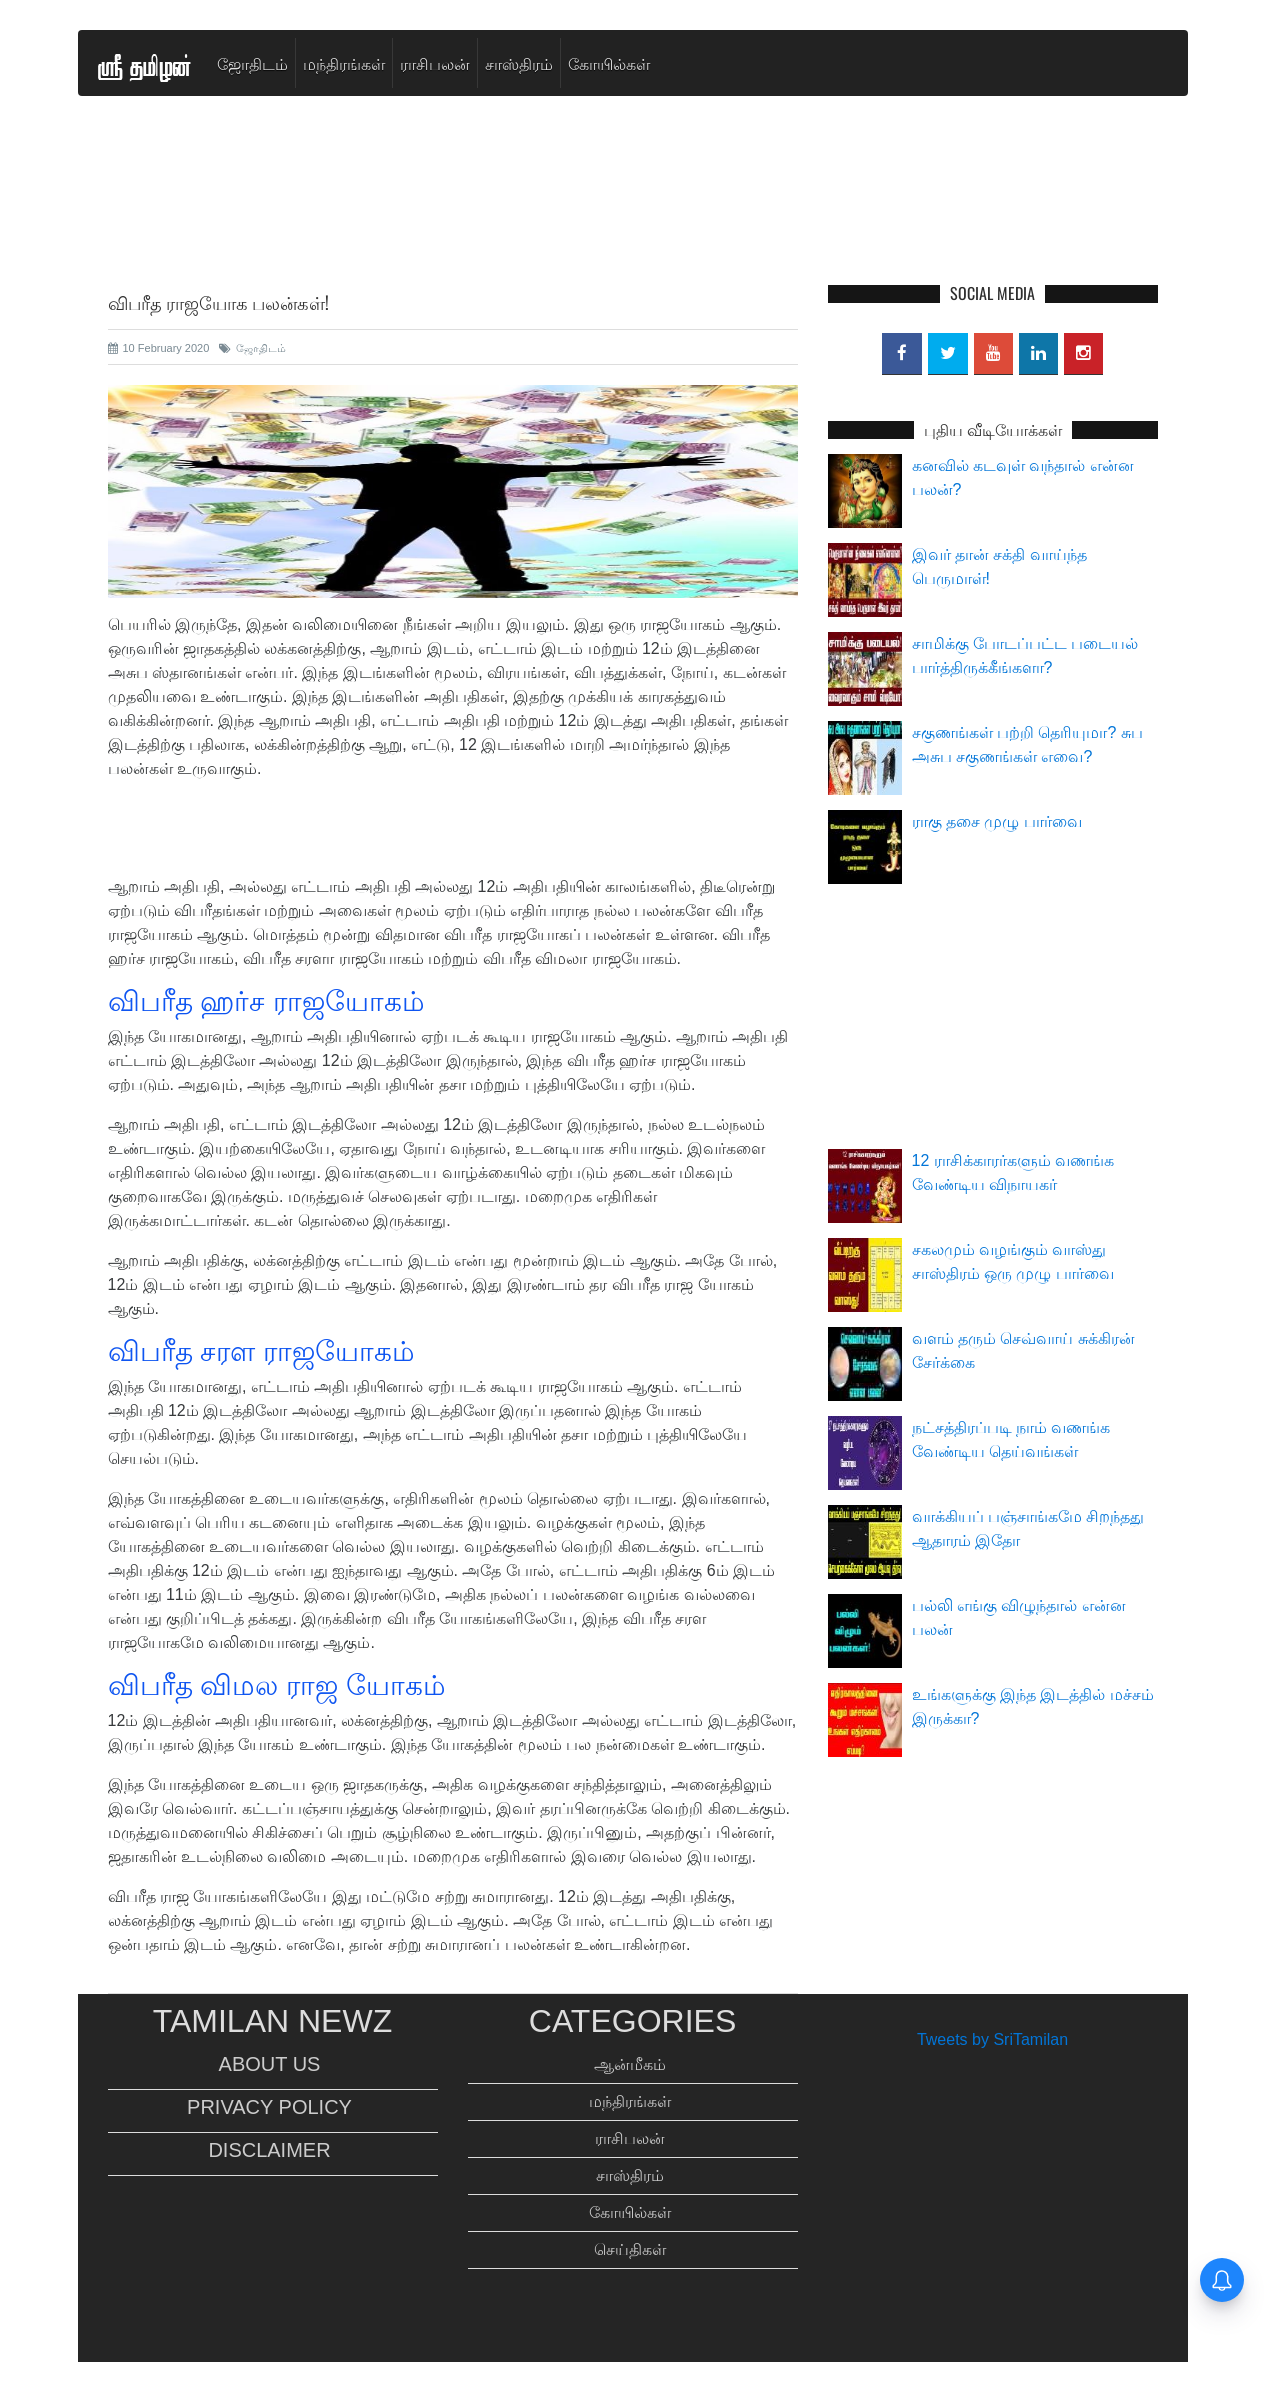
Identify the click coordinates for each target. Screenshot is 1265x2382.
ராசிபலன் (435, 63)
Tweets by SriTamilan (992, 2039)
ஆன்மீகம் (630, 2064)
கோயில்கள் (609, 63)
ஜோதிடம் (252, 63)
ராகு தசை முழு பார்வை (997, 821)
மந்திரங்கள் (344, 63)
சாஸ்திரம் (519, 63)
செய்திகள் (630, 2249)
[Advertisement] (633, 241)
